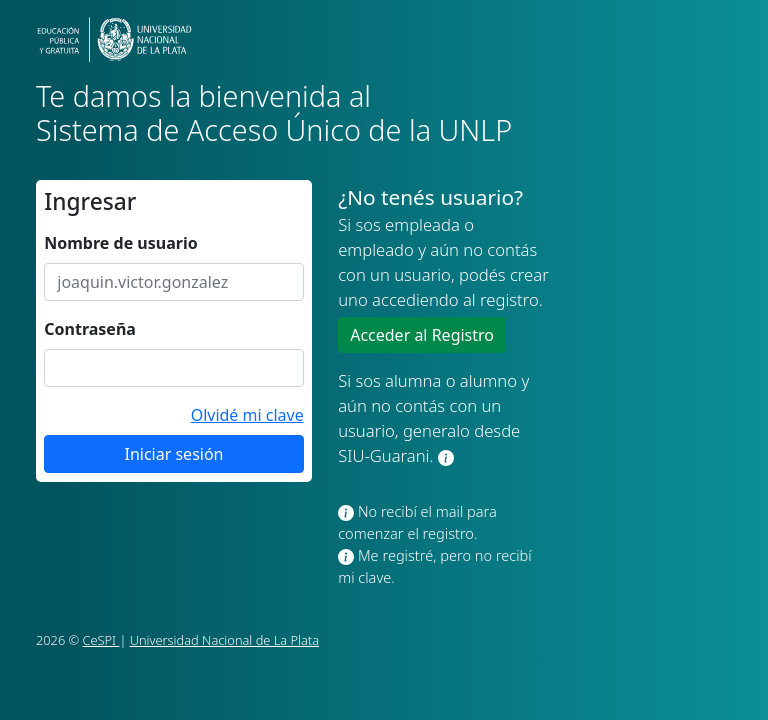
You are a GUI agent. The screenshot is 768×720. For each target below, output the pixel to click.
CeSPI (101, 640)
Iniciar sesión (173, 454)
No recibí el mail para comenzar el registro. (417, 522)
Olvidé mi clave (247, 415)
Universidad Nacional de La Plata (224, 640)
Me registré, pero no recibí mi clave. (435, 566)
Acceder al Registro (422, 335)
